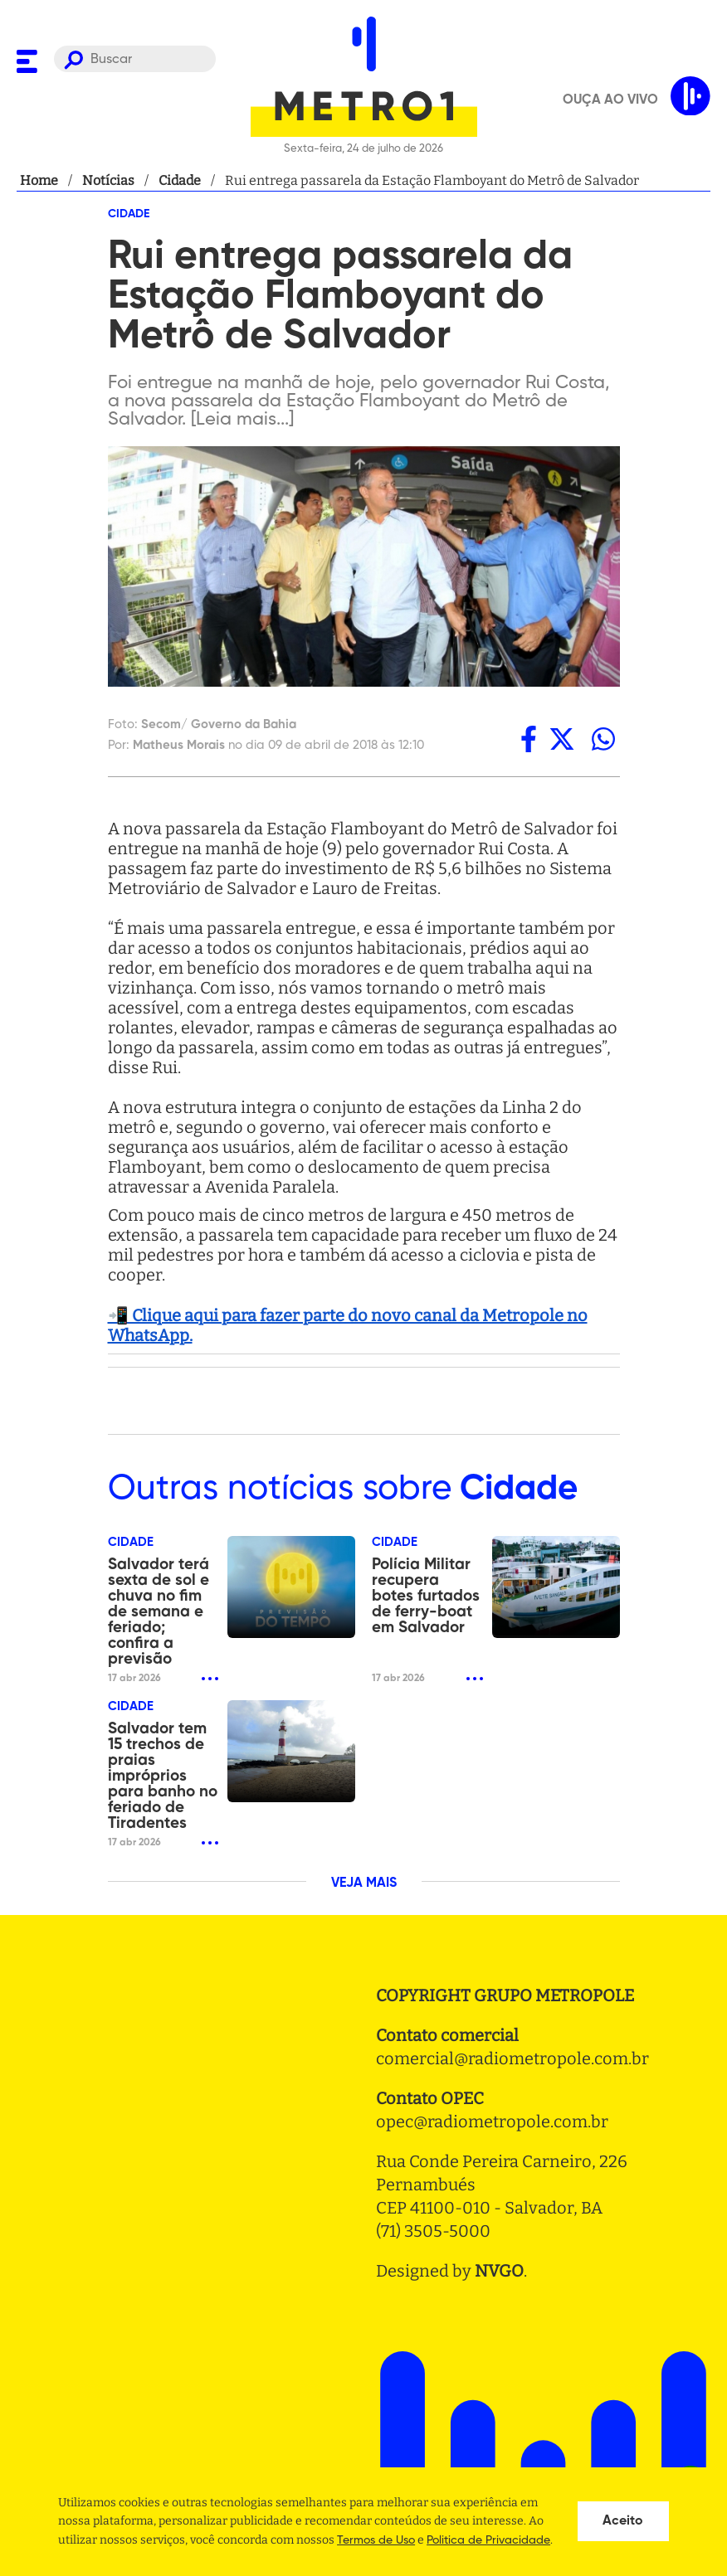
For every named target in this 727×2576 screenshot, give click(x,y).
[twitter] (561, 739)
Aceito (623, 2521)
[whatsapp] (603, 739)
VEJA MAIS (364, 1883)
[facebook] (528, 739)
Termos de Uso (376, 2540)
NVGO (499, 2271)
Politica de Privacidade (488, 2540)
